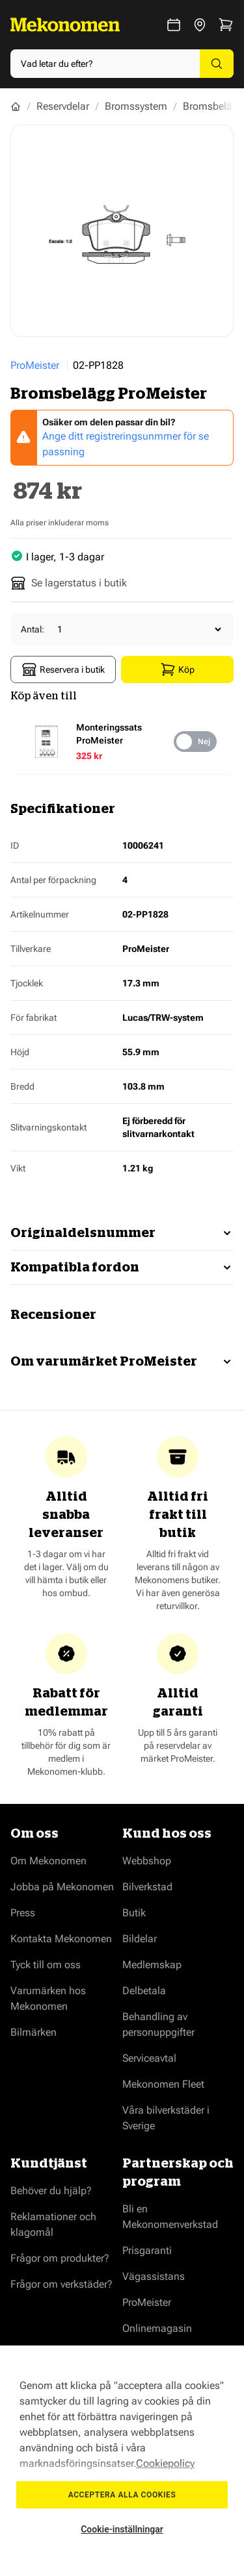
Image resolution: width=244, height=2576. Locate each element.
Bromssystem (136, 106)
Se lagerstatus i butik (68, 583)
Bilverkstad (147, 1887)
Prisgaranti (147, 2250)
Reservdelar (62, 106)
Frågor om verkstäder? (61, 2284)
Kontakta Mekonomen (61, 1938)
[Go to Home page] (65, 25)
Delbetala (144, 1990)
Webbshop (146, 1861)
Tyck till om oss (45, 1964)
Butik (134, 1913)
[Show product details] (118, 741)
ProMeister (34, 365)
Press (22, 1913)
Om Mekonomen (48, 1861)
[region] (122, 2460)
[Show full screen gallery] (122, 231)
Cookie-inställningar (122, 2529)
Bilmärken (33, 2032)
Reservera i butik (63, 669)
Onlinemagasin (157, 2328)
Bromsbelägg (213, 106)
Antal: (32, 629)
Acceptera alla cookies (122, 2494)
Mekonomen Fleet (163, 2084)
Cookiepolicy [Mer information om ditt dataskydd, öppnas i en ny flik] (165, 2463)
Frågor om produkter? (59, 2258)
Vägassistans (153, 2276)
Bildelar (139, 1938)
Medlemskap (152, 1964)
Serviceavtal (149, 2058)
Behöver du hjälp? (51, 2190)
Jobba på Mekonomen (62, 1887)
